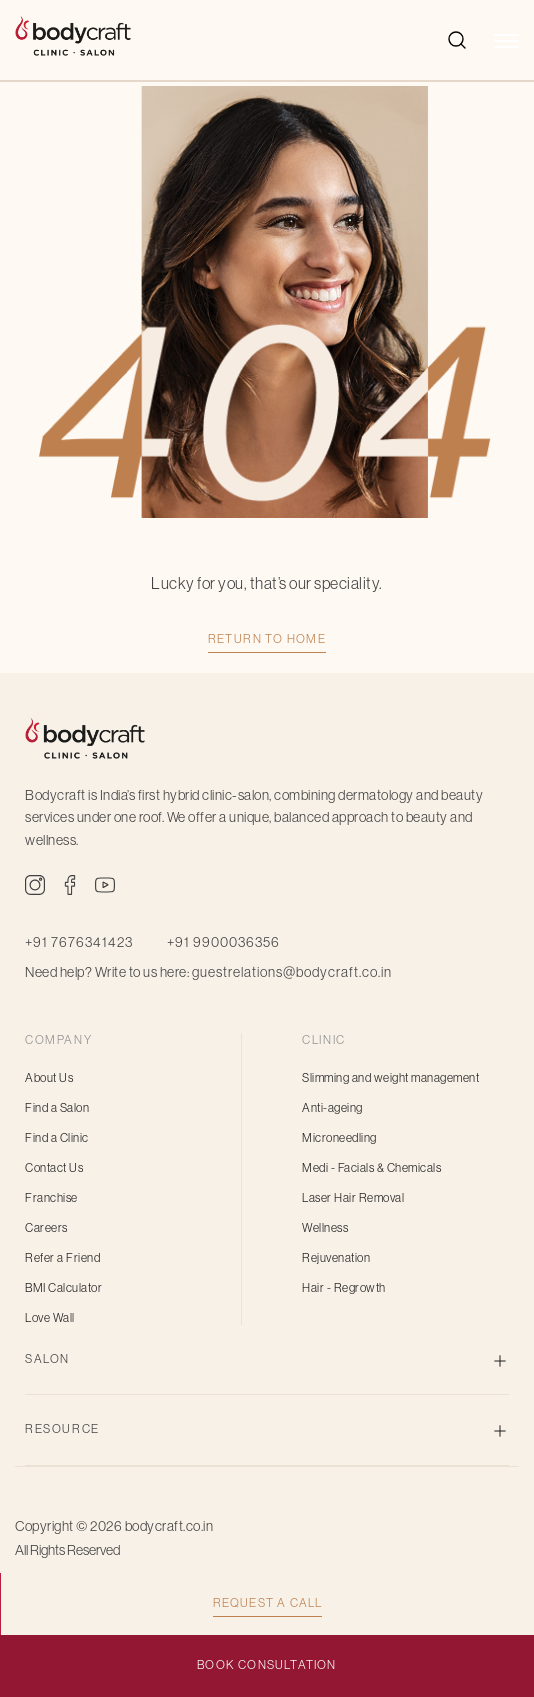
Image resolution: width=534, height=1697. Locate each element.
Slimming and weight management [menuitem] (390, 1078)
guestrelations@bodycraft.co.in (292, 972)
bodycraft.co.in (169, 1526)
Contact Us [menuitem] (54, 1168)
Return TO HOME (267, 639)
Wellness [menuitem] (325, 1228)
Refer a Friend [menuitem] (62, 1258)
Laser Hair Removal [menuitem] (353, 1198)
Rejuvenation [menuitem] (336, 1258)
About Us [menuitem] (49, 1078)
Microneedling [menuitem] (339, 1138)
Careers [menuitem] (46, 1228)
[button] (506, 51)
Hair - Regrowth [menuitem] (344, 1288)
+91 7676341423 (79, 942)
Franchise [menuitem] (51, 1198)
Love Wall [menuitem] (50, 1318)
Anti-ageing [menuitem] (332, 1108)
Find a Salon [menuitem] (57, 1108)
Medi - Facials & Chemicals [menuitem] (371, 1168)
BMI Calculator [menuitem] (63, 1288)
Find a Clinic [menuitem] (57, 1138)
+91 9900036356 (223, 942)
